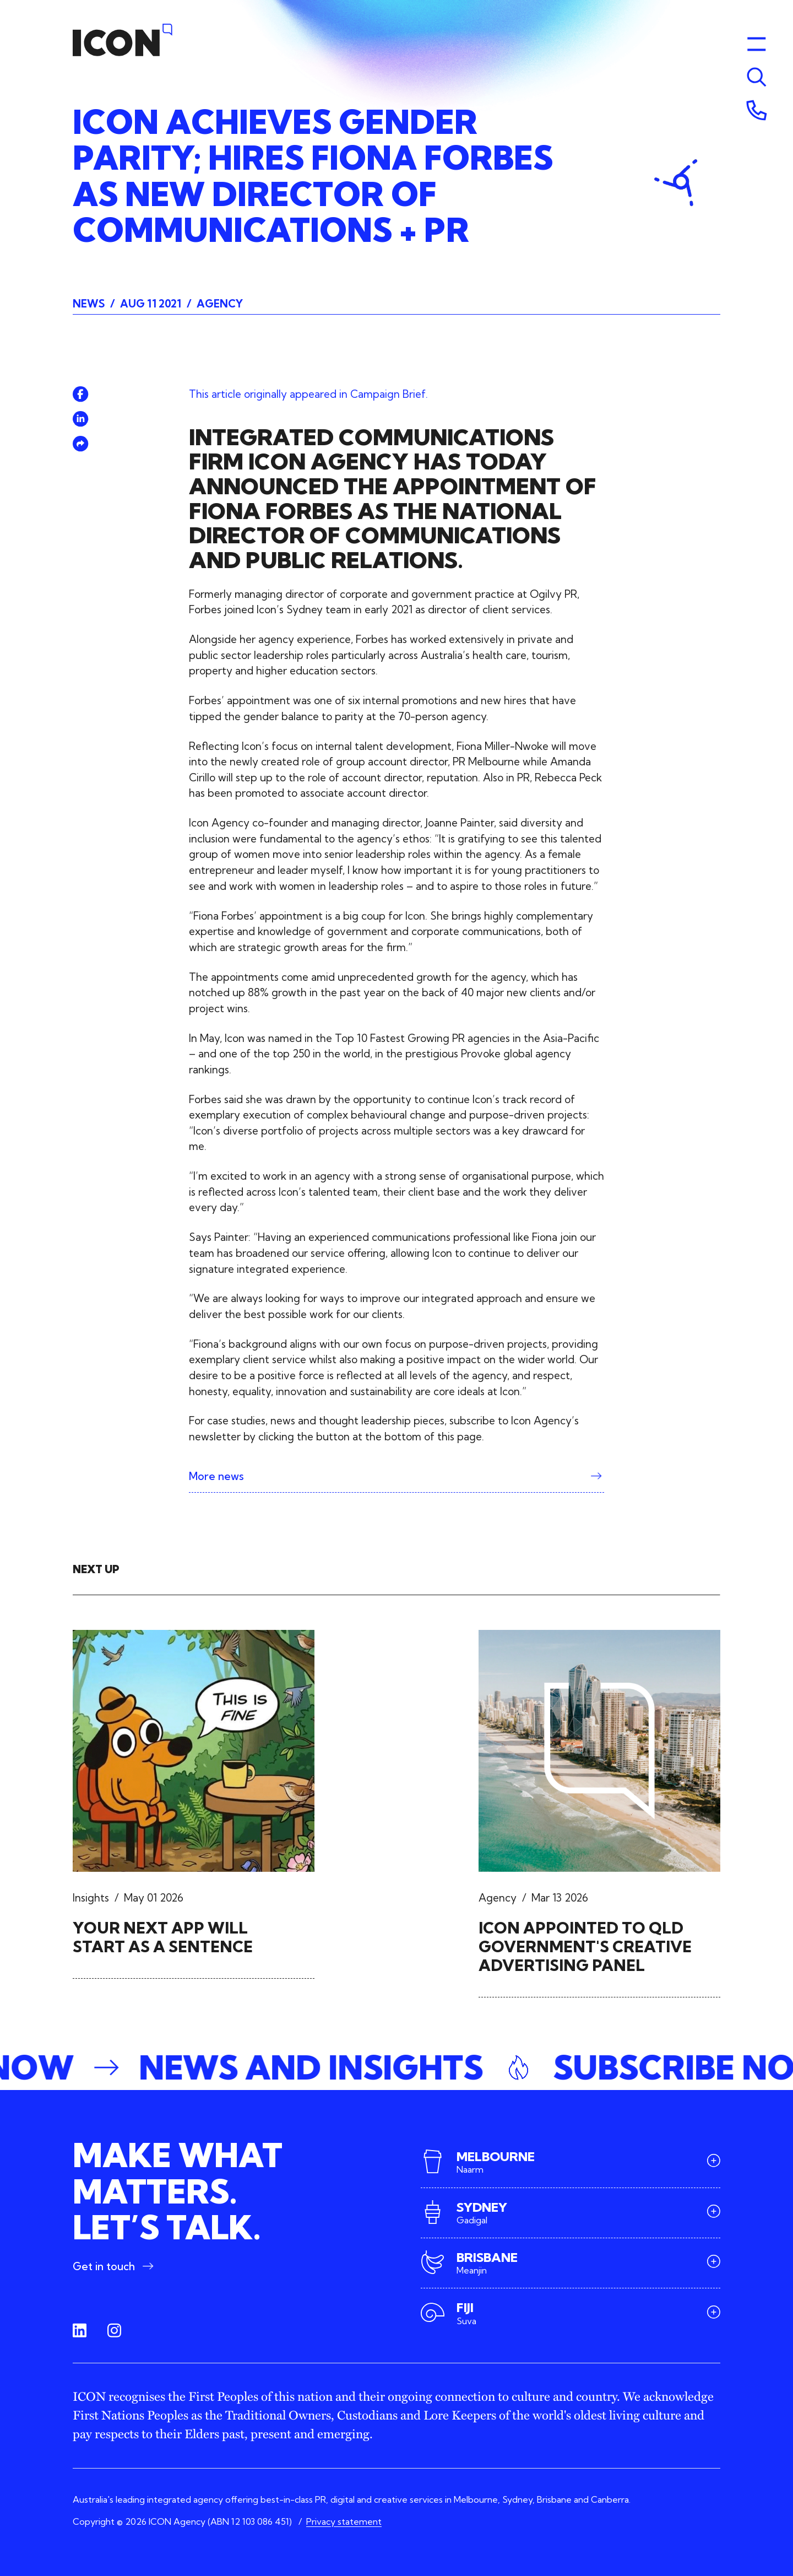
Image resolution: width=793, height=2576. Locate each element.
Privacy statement (344, 2521)
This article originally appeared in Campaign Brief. (308, 394)
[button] (396, 2067)
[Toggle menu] (756, 77)
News (89, 303)
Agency (220, 303)
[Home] (123, 40)
